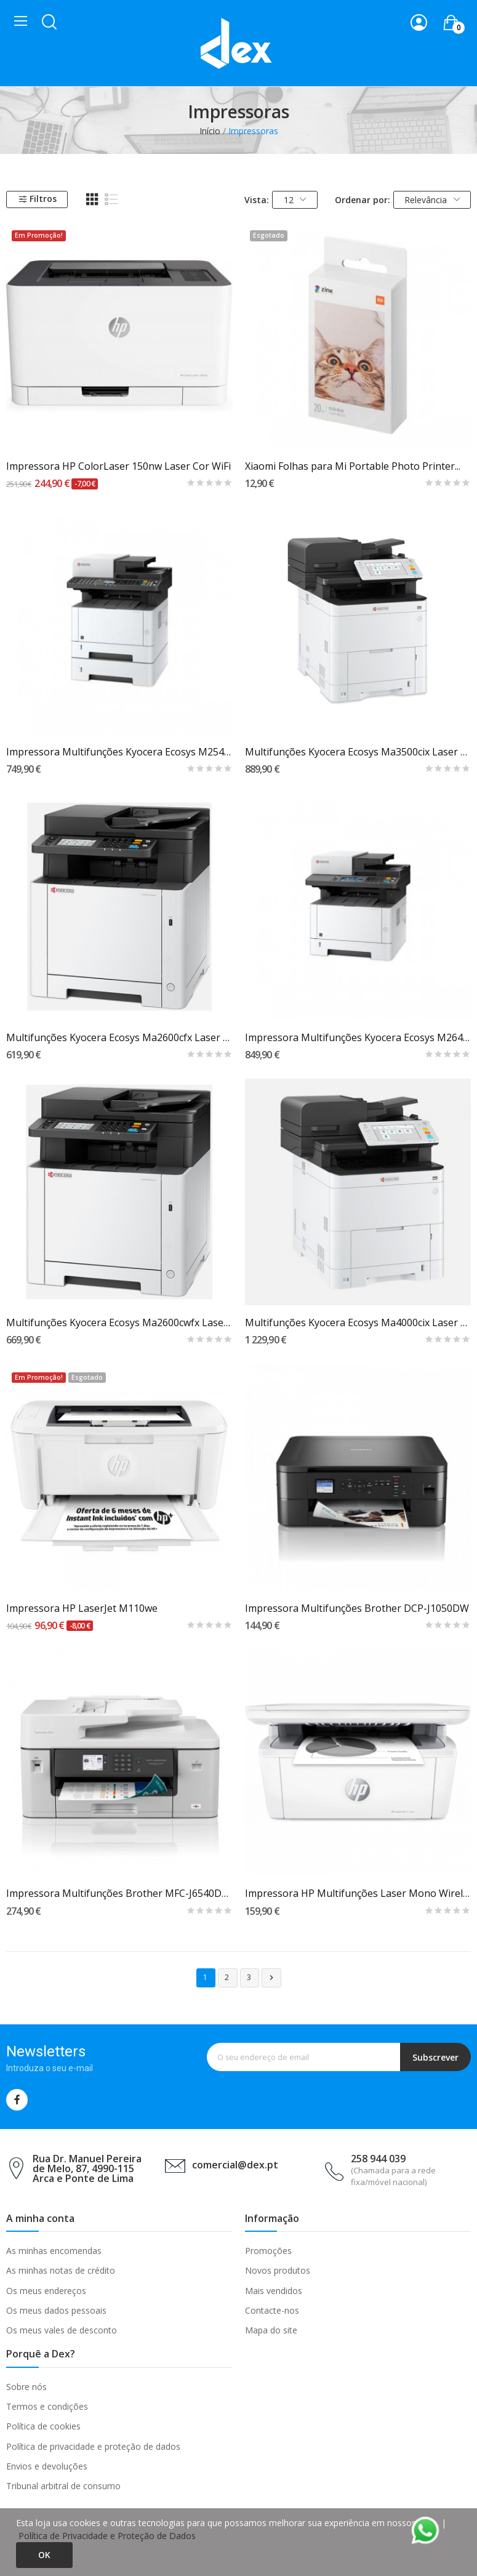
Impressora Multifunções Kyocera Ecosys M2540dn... (119, 752)
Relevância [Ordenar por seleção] (432, 200)
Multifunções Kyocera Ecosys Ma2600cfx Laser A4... (119, 1037)
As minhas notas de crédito (60, 2270)
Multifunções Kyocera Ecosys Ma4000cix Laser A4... (358, 1322)
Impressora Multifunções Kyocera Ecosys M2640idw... (358, 1037)
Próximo (271, 1978)
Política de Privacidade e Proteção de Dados (107, 2536)
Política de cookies (43, 2426)
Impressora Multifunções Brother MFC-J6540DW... (119, 1893)
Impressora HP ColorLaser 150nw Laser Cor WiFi (118, 466)
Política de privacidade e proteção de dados (93, 2446)
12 (295, 200)
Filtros (37, 198)
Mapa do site (271, 2330)
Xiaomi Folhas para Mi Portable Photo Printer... (352, 466)
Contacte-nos (272, 2310)
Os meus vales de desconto (61, 2330)
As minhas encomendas (54, 2250)
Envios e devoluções (46, 2466)
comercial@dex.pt (235, 2164)
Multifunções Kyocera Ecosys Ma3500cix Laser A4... (358, 752)
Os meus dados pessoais (56, 2310)
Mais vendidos (273, 2290)
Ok (44, 2555)
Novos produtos (277, 2270)
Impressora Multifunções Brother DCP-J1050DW (357, 1608)
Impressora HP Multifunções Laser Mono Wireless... (358, 1893)
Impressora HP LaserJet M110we (82, 1608)
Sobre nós (26, 2387)
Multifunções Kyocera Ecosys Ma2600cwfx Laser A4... (119, 1322)
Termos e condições (47, 2406)
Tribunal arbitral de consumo (63, 2486)
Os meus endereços (46, 2290)
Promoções (268, 2250)
